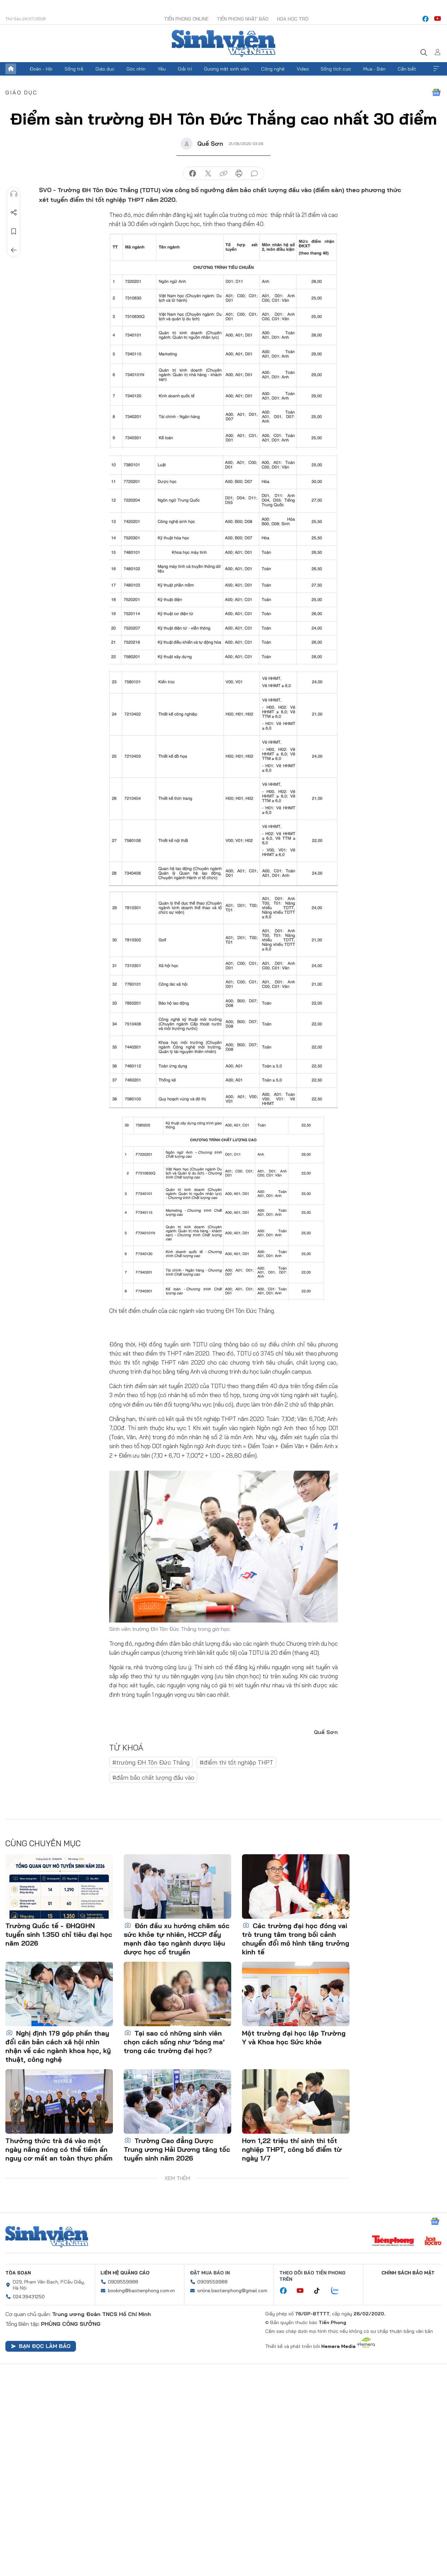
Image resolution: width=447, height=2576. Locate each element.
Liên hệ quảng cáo (125, 2273)
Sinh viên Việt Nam (46, 2237)
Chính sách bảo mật (408, 2273)
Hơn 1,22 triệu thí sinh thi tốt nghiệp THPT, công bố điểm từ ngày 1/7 (292, 2149)
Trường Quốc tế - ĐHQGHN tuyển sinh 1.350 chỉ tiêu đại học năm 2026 (58, 1934)
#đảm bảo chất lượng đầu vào (153, 1777)
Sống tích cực (336, 69)
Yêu (162, 69)
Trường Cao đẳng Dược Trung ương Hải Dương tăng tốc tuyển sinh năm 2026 (177, 2149)
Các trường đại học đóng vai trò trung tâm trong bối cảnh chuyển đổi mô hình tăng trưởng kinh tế (295, 1938)
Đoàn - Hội (41, 69)
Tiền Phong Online (186, 19)
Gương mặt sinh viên (226, 69)
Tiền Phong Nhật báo (243, 19)
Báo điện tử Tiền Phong (223, 43)
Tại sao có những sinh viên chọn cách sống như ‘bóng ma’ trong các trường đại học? (174, 2042)
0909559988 (123, 2282)
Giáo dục (105, 69)
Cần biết (407, 69)
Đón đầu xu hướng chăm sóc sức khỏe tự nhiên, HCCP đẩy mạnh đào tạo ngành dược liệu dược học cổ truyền (177, 1938)
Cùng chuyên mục (43, 1843)
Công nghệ (273, 69)
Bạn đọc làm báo (41, 2346)
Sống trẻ (74, 69)
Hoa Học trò (293, 19)
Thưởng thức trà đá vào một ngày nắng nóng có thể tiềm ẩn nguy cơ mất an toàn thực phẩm (59, 2149)
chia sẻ (193, 174)
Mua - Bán (374, 69)
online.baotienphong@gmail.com (232, 2291)
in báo (239, 174)
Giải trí (185, 69)
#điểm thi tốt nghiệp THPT (236, 1762)
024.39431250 (29, 2297)
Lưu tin (14, 231)
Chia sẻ (14, 213)
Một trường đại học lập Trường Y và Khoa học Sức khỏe (294, 2037)
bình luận (254, 174)
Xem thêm (436, 68)
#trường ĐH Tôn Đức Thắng (151, 1762)
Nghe (14, 194)
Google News (436, 92)
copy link (223, 174)
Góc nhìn (136, 69)
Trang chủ (10, 68)
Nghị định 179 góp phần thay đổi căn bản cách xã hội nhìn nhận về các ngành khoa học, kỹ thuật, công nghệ (58, 2046)
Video (303, 69)
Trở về (14, 250)
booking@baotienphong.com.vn (141, 2291)
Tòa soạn (18, 2273)
